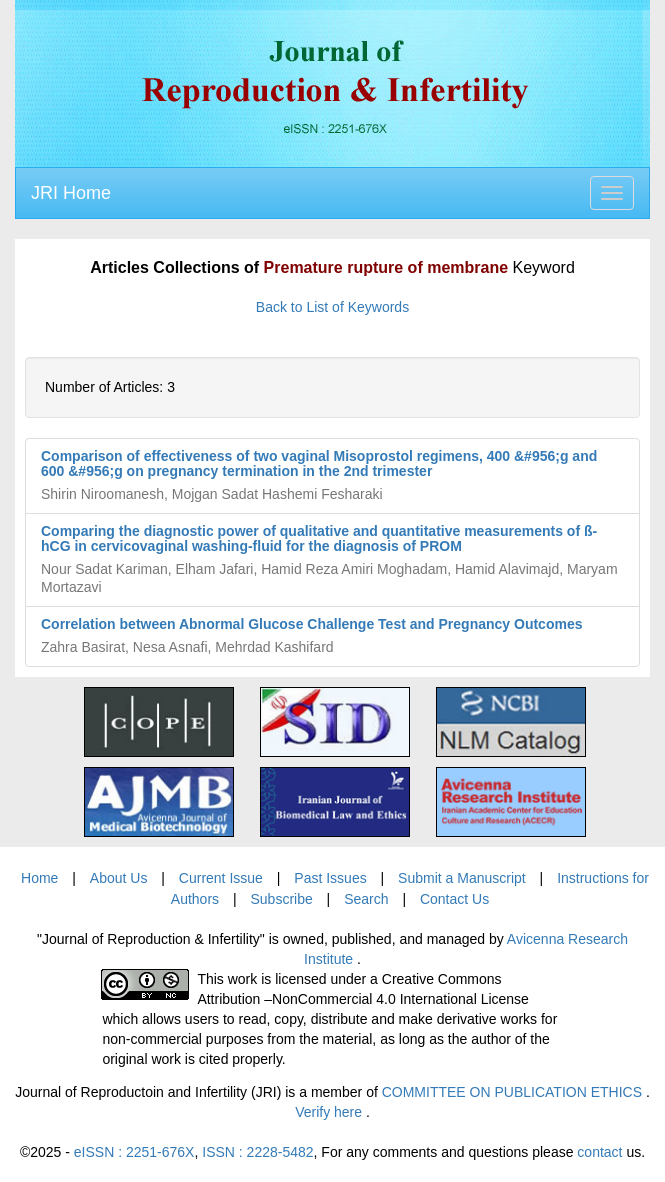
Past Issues (330, 878)
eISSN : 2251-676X (134, 1152)
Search (366, 899)
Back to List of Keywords (332, 307)
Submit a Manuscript (462, 878)
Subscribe (281, 899)
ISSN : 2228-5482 (257, 1152)
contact (599, 1152)
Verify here (330, 1112)
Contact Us (454, 899)
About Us (119, 878)
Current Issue (221, 878)
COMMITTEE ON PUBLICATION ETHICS (514, 1092)
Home (39, 878)
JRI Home (71, 193)
